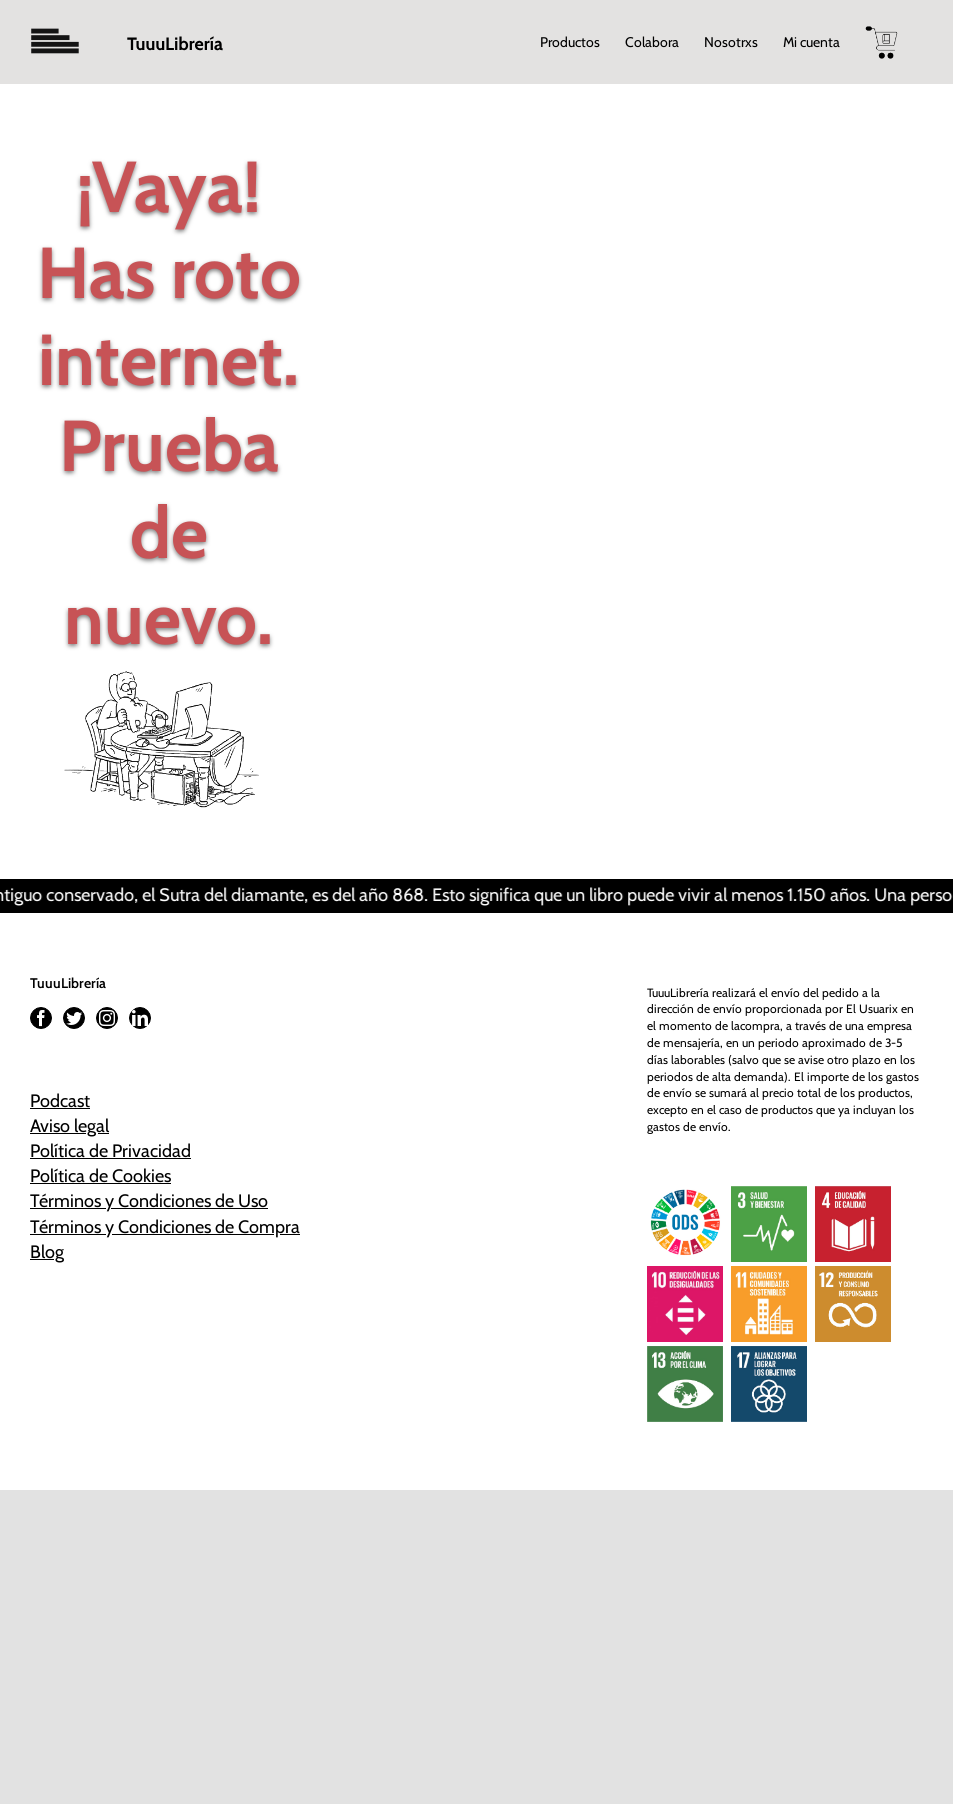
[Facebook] (41, 1018)
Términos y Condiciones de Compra (165, 1227)
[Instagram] (107, 1018)
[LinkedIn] (140, 1018)
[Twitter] (74, 1018)
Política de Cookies (100, 1176)
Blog (47, 1252)
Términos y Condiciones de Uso (149, 1201)
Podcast (60, 1101)
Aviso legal (69, 1126)
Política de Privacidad (110, 1151)
